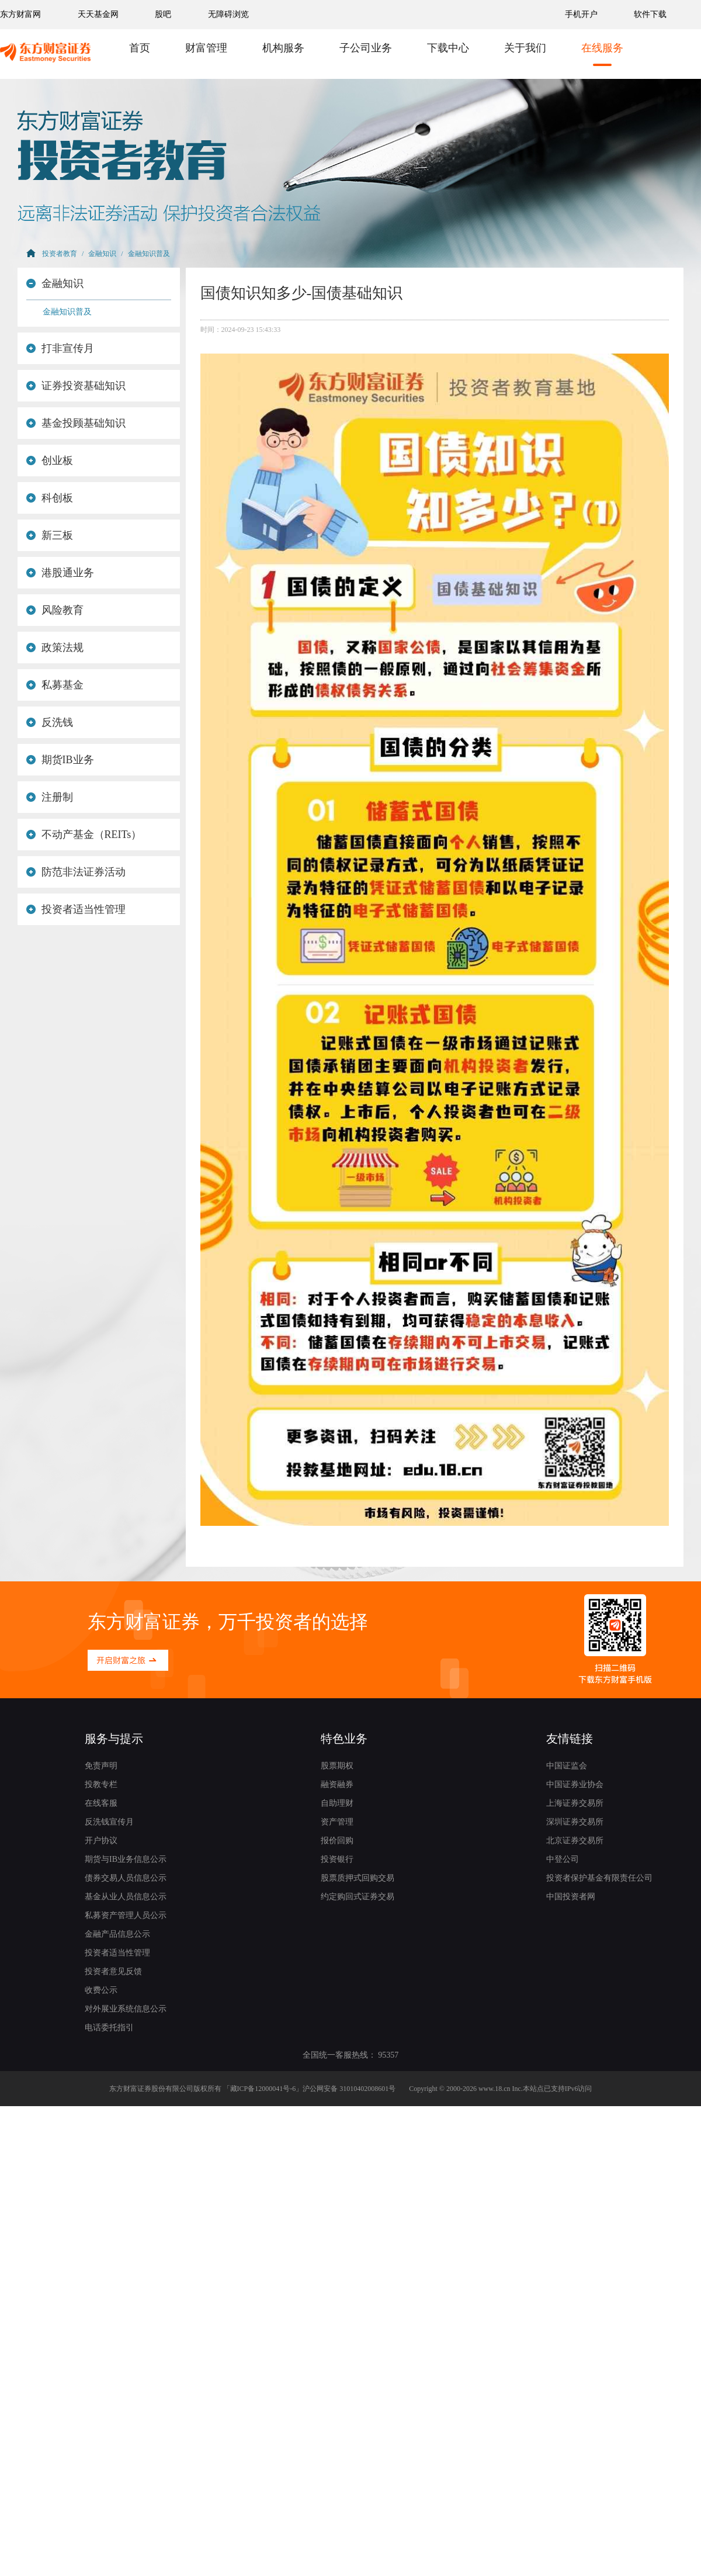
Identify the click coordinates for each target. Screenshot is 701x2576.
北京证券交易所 (574, 1840)
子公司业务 (365, 48)
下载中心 (448, 48)
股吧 (163, 14)
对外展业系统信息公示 (125, 2008)
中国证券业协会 (574, 1784)
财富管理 (206, 48)
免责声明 (101, 1765)
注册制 (49, 797)
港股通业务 (60, 573)
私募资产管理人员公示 (125, 1915)
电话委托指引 (109, 2027)
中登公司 (562, 1859)
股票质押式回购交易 (357, 1878)
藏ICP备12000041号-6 (263, 2089)
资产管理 (337, 1821)
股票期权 (337, 1765)
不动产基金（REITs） (83, 834)
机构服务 (283, 48)
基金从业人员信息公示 (125, 1896)
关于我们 (525, 48)
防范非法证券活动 (76, 872)
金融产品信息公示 (117, 1934)
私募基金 (55, 685)
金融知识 (102, 254)
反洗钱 (49, 722)
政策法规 (55, 647)
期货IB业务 (60, 760)
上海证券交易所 (574, 1803)
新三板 (49, 535)
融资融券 (337, 1784)
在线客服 (101, 1803)
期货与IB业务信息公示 (125, 1859)
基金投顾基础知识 (76, 423)
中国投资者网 (570, 1896)
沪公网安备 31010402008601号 (349, 2089)
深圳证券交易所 (574, 1821)
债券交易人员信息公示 (125, 1878)
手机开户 (582, 14)
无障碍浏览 (228, 14)
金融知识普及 (149, 254)
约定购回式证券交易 (357, 1896)
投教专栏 (101, 1784)
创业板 (49, 460)
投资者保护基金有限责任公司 (599, 1878)
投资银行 (337, 1859)
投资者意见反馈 (113, 1971)
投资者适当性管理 (76, 909)
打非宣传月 (60, 348)
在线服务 (602, 48)
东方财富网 (20, 14)
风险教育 (55, 610)
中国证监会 (566, 1765)
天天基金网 (98, 14)
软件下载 (650, 14)
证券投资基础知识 (76, 386)
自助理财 (337, 1803)
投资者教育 (59, 254)
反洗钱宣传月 (109, 1821)
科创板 (49, 498)
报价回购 (337, 1840)
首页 (139, 48)
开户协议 (101, 1840)
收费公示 (101, 1990)
